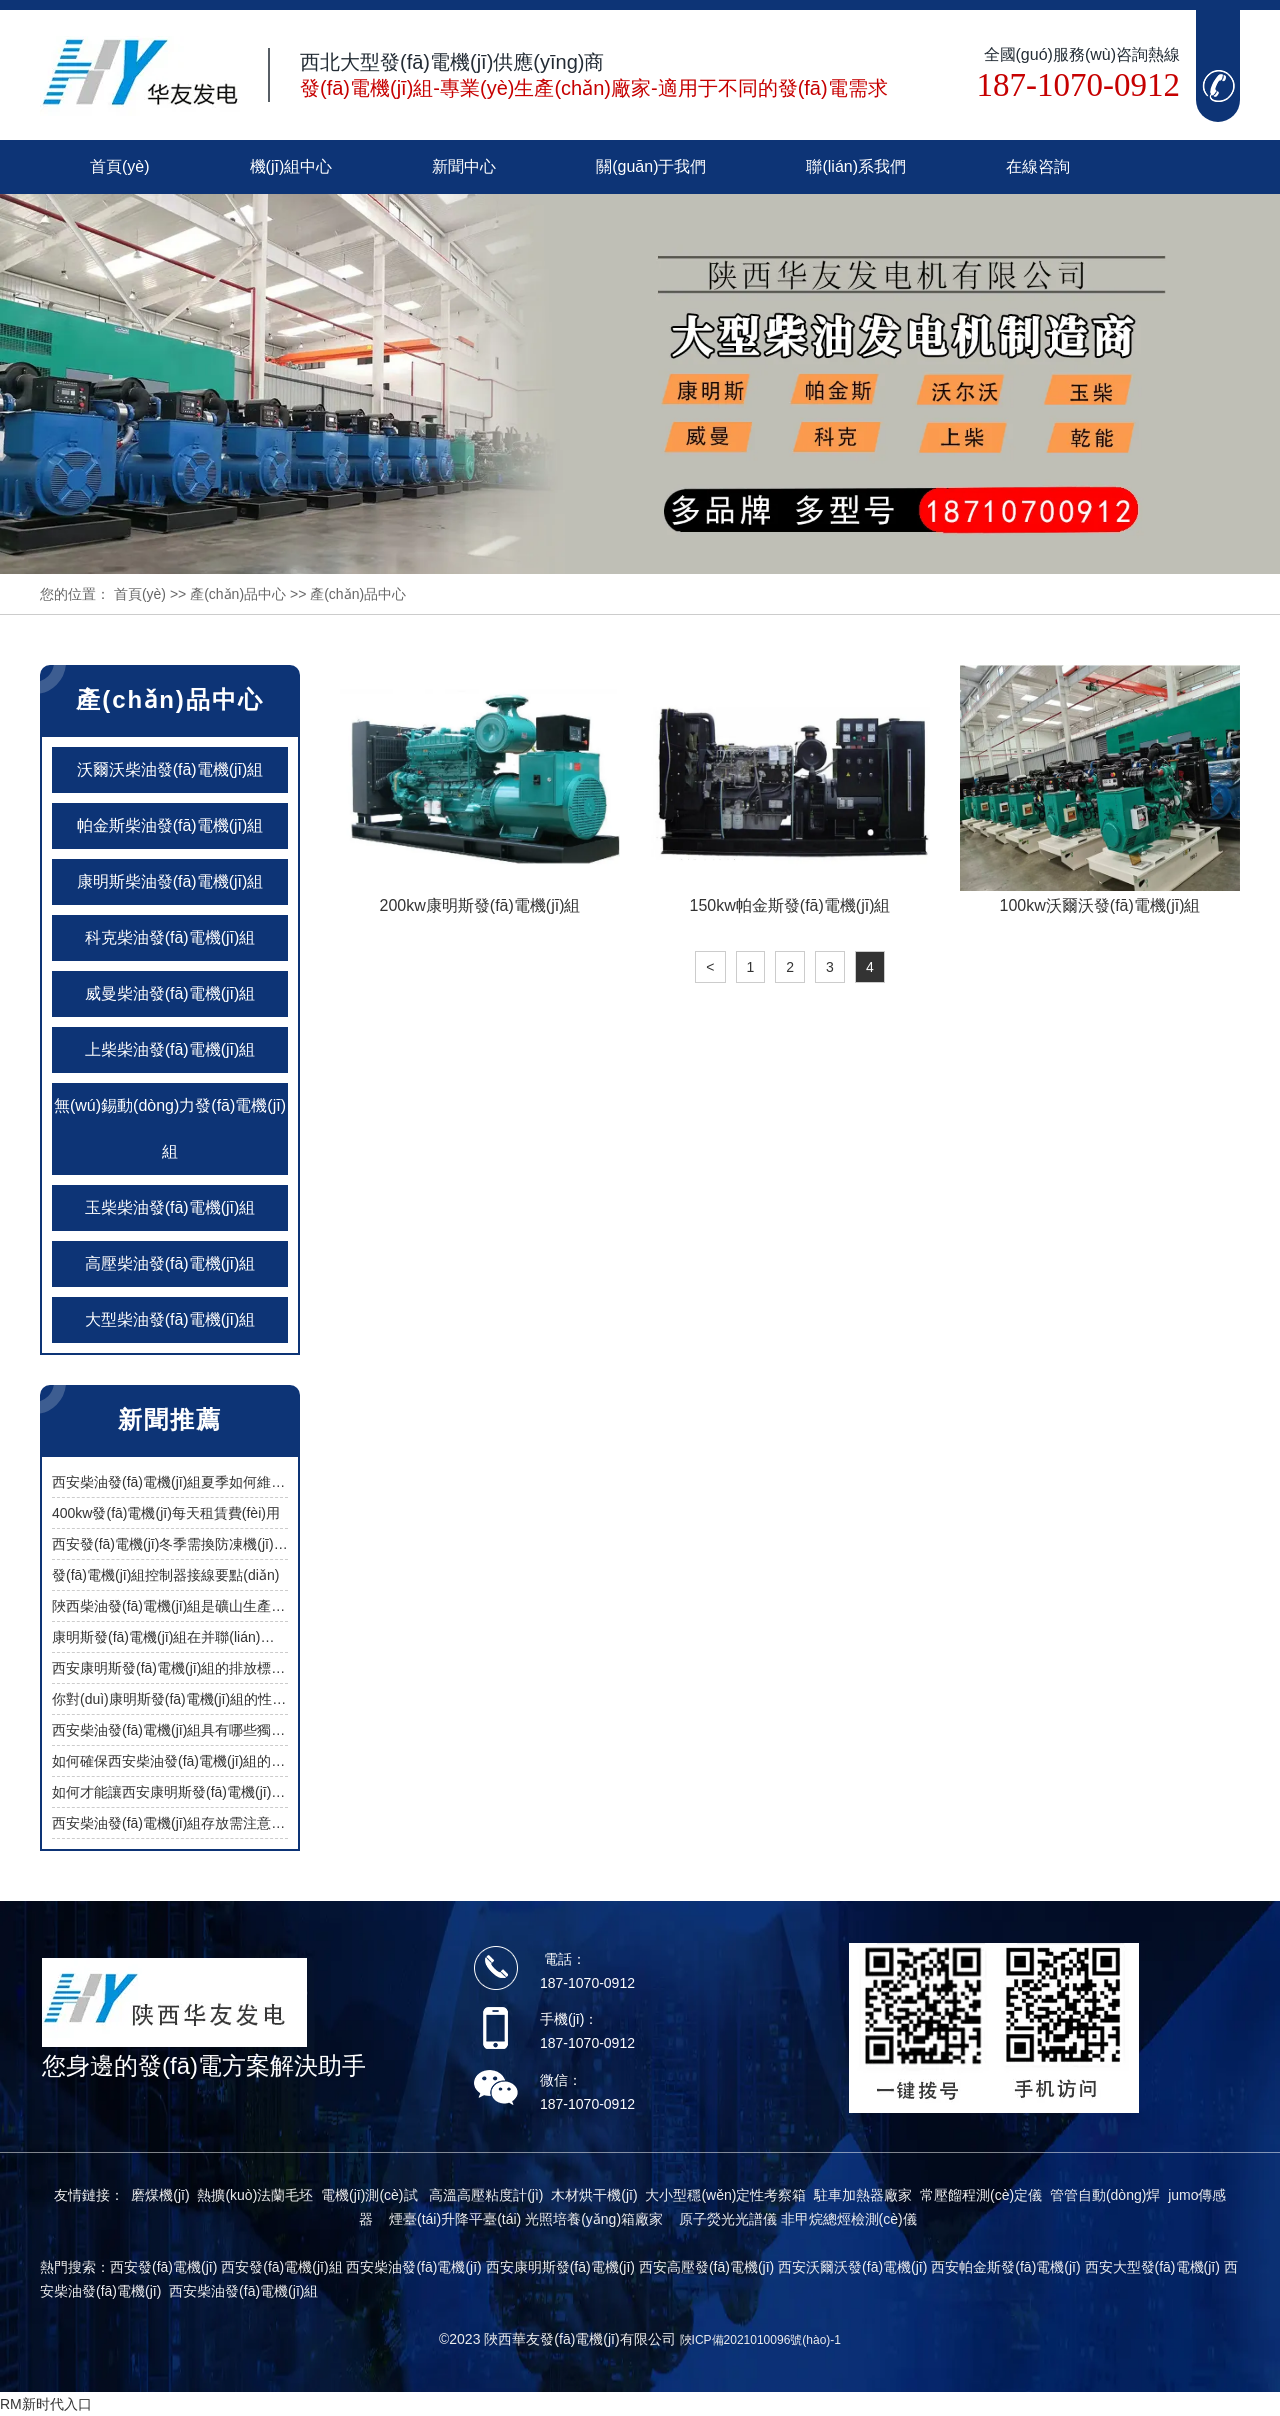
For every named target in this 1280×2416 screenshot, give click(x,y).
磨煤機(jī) (160, 2195)
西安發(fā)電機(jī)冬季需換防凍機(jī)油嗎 (177, 1544)
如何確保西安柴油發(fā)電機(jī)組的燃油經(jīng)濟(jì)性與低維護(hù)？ (261, 1761)
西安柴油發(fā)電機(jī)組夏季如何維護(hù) (181, 1482)
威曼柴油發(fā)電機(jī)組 (170, 993)
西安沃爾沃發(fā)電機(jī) (852, 2267)
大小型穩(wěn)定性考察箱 (725, 2195)
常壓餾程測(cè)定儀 (981, 2195)
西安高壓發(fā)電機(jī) (706, 2267)
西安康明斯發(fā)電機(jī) (560, 2267)
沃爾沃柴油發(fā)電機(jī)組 (170, 769)
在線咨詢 (1038, 166)
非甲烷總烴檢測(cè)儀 (849, 2219)
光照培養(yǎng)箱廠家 (594, 2219)
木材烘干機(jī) (594, 2195)
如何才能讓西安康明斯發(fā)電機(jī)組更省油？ (196, 1792)
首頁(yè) (120, 166)
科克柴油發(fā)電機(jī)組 (170, 937)
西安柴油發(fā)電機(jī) (413, 2267)
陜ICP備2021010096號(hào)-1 (760, 2340)
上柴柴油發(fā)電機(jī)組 (170, 1049)
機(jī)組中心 (291, 166)
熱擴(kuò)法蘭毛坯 (255, 2195)
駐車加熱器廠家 (863, 2195)
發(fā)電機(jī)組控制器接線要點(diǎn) (165, 1575)
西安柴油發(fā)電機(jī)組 (243, 2291)
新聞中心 (464, 166)
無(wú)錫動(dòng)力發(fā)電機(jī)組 (170, 1128)
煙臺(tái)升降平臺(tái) (455, 2219)
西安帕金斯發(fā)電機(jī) (1005, 2267)
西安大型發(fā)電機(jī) (1152, 2267)
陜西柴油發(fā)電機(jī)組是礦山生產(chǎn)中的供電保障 (223, 1606)
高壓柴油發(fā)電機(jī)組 (170, 1263)
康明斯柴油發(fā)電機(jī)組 (170, 881)
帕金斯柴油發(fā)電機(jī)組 (170, 825)
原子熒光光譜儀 (728, 2219)
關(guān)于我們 (651, 166)
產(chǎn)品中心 (238, 594)
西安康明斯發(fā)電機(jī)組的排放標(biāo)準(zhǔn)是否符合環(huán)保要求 (283, 1668)
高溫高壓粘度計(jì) (486, 2195)
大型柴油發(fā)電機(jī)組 (170, 1319)
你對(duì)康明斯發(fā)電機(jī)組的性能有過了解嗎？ (211, 1699)
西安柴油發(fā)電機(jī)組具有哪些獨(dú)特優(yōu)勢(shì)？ (225, 1730)
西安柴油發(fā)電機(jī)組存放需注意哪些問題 (189, 1823)
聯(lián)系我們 (856, 166)
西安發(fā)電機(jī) (163, 2267)
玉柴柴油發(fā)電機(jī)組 (170, 1207)
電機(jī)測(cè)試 (369, 2195)
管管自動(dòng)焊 (1105, 2195)
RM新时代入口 (46, 2404)
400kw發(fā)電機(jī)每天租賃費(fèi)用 (166, 1513)
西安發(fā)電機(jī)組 (281, 2267)
